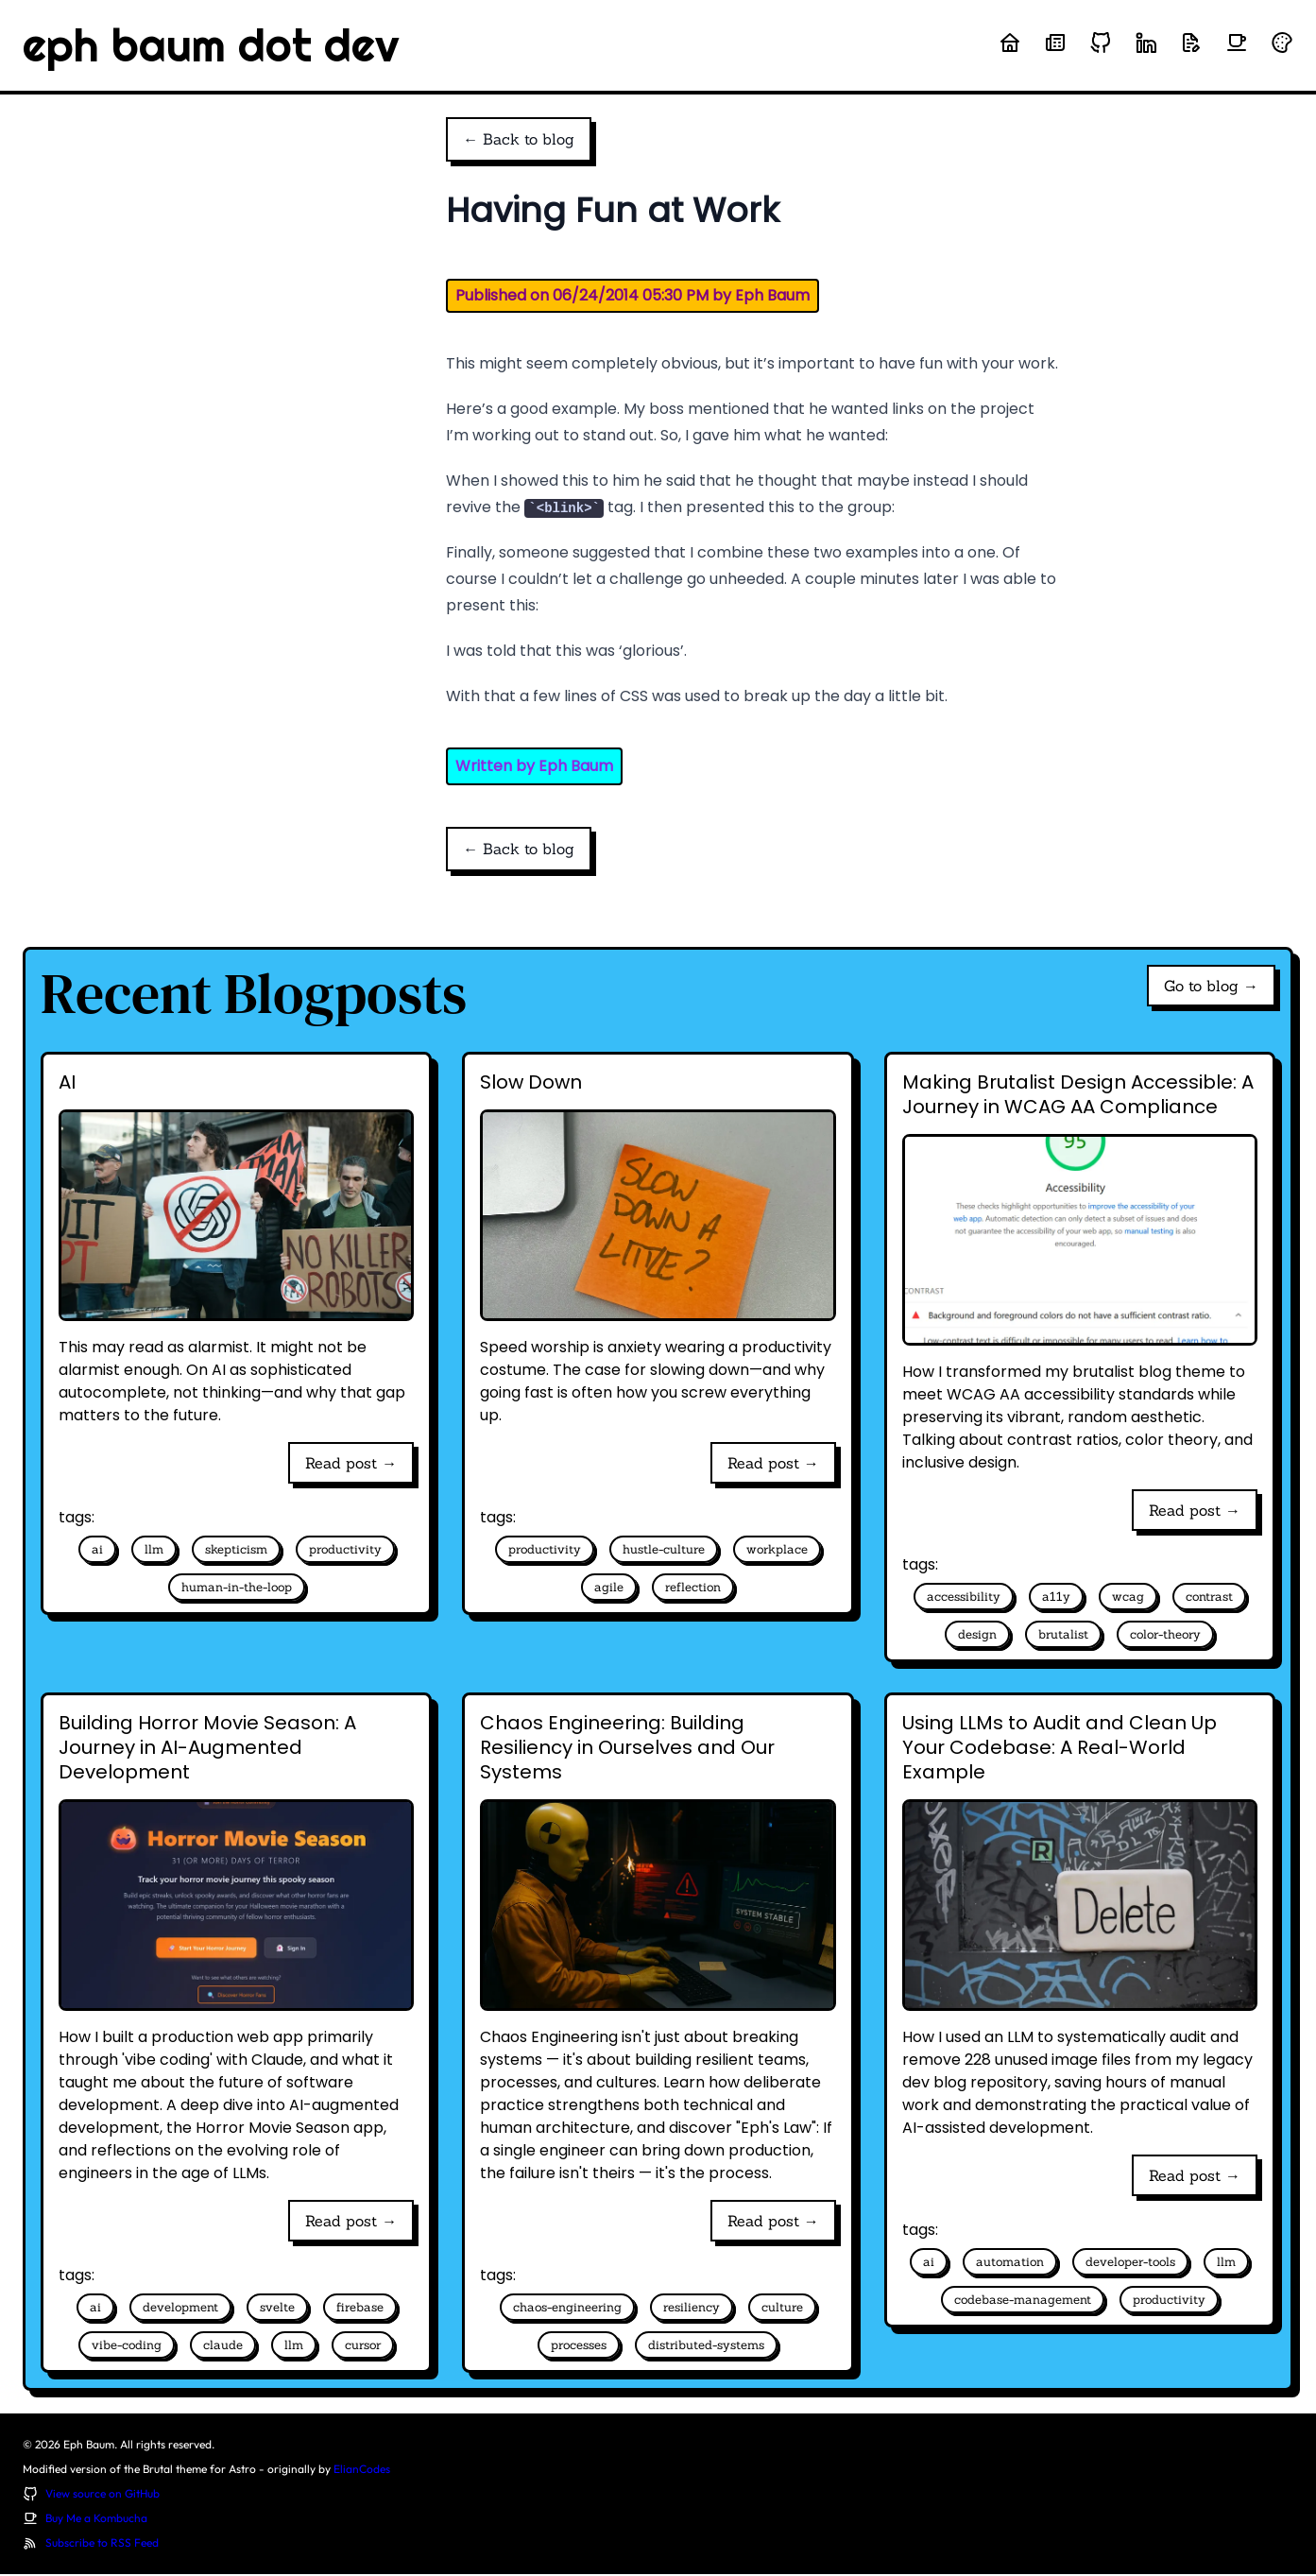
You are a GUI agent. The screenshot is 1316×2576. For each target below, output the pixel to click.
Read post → (351, 1464)
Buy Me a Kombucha (96, 2520)
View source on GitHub (102, 2495)
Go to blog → (1211, 987)
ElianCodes (361, 2471)
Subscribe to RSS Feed (102, 2544)
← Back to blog (518, 139)
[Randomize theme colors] (1282, 42)
